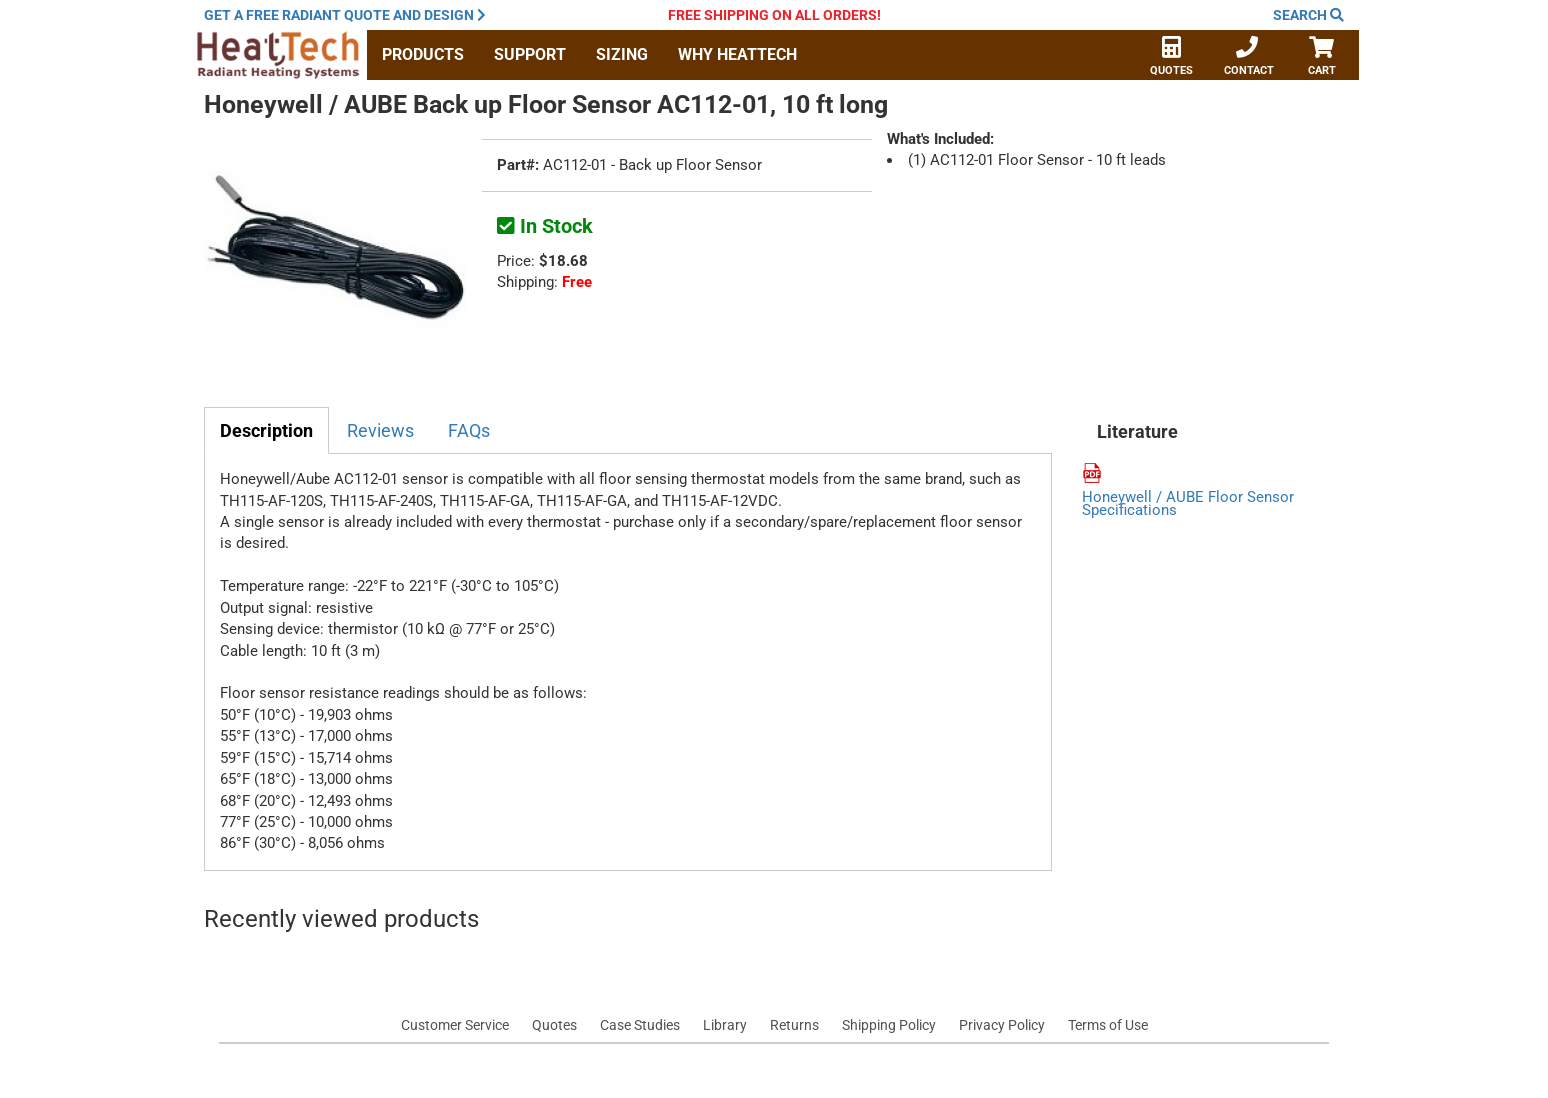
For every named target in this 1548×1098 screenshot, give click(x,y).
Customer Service (455, 1025)
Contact (1249, 58)
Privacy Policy (1002, 1025)
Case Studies (640, 1025)
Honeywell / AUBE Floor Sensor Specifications (1188, 504)
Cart (1321, 58)
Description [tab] (266, 430)
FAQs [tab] (469, 430)
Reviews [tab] (380, 430)
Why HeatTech (737, 54)
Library (725, 1025)
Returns (794, 1025)
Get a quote (345, 15)
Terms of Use (1108, 1025)
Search (1308, 15)
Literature (1137, 432)
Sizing (622, 54)
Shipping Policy (889, 1025)
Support (530, 54)
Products (423, 54)
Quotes (1171, 58)
